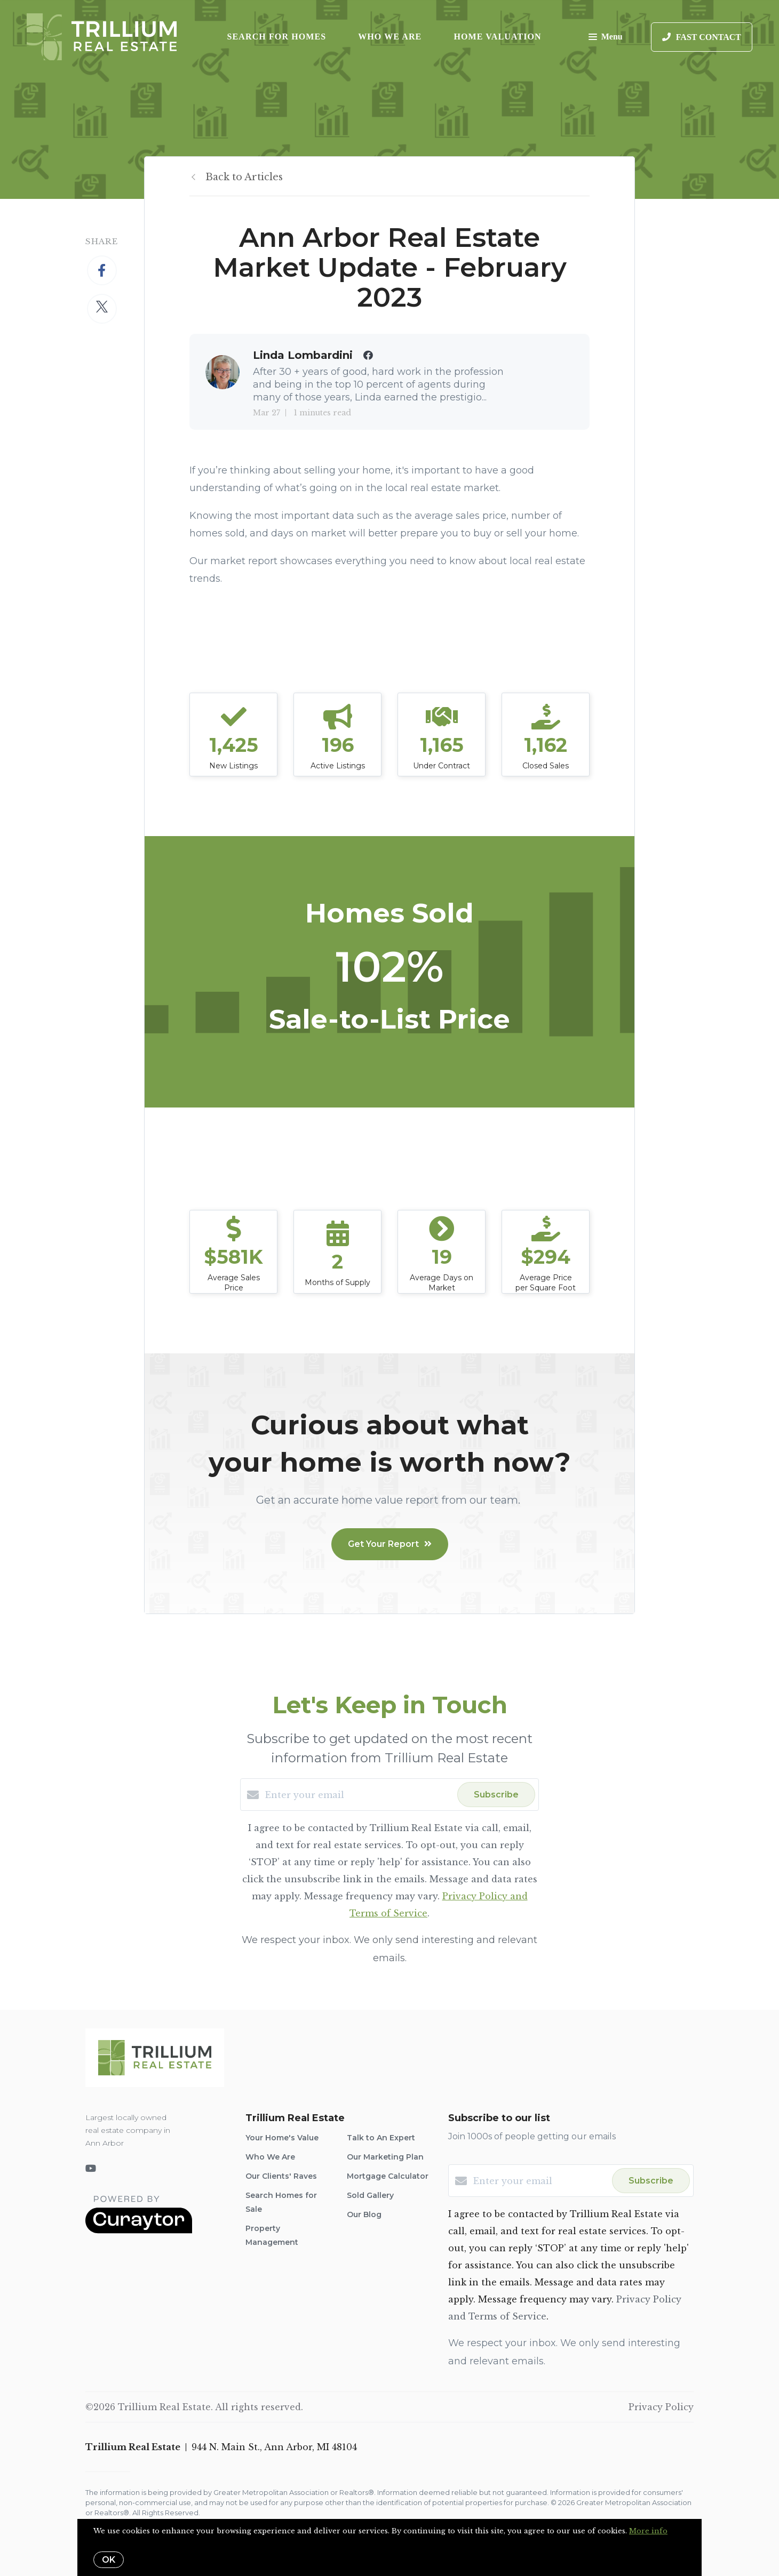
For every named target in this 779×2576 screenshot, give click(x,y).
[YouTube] (90, 2168)
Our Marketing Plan (385, 2157)
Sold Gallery (370, 2195)
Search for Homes (277, 36)
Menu (605, 37)
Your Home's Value (282, 2137)
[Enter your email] (358, 1794)
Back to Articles (244, 177)
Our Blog (364, 2214)
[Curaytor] (138, 2230)
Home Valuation (497, 36)
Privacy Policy (661, 2407)
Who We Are (390, 36)
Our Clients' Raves (281, 2176)
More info (648, 2530)
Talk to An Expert (381, 2137)
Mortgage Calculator (387, 2176)
